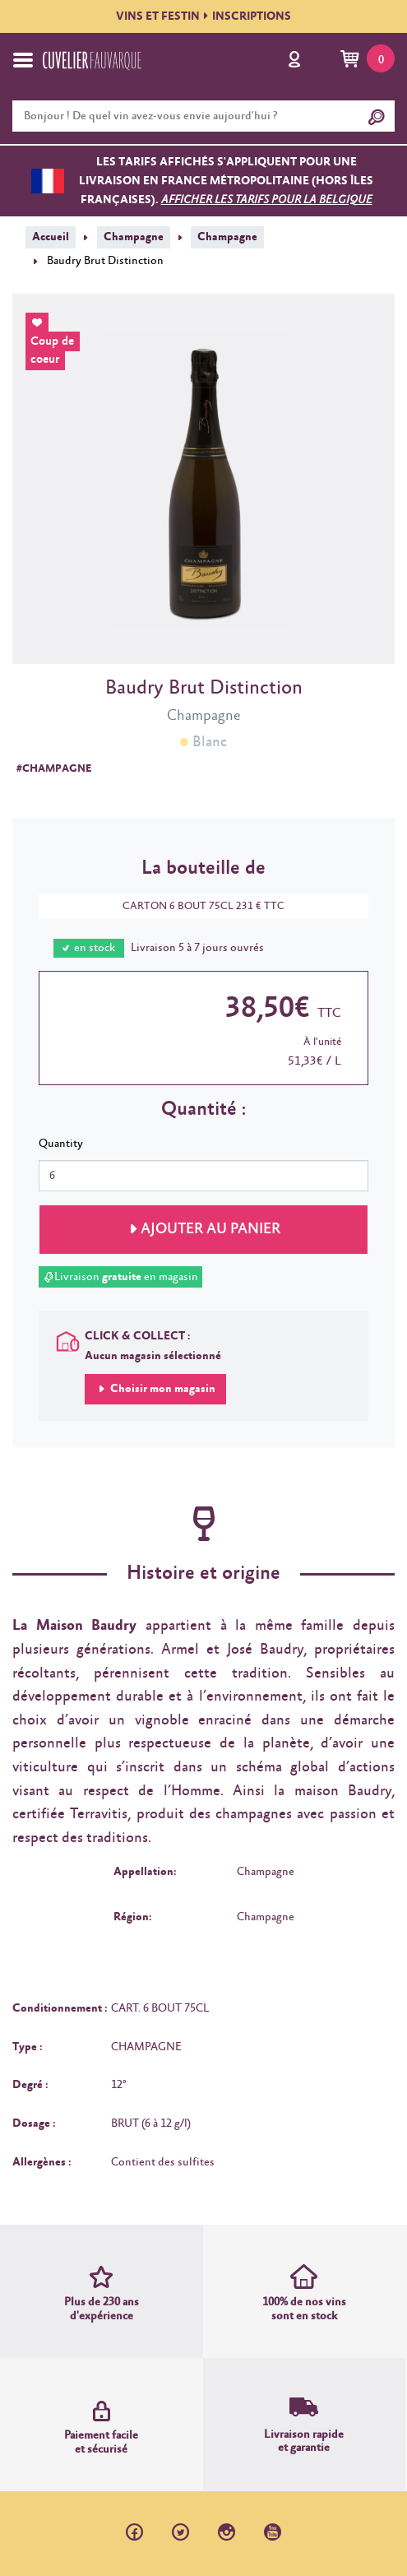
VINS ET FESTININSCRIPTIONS (203, 16)
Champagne (134, 237)
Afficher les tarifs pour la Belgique (266, 200)
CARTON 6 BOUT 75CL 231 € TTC (195, 906)
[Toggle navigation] (23, 60)
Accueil (50, 237)
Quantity (61, 1143)
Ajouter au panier (210, 1229)
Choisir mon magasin (161, 1388)
